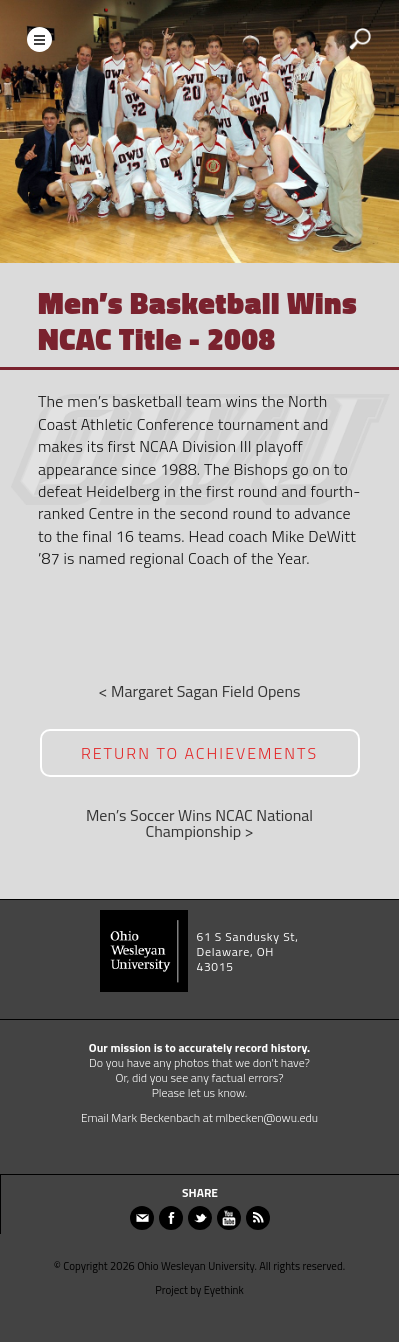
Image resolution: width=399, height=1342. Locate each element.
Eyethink (224, 1290)
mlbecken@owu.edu (267, 1117)
